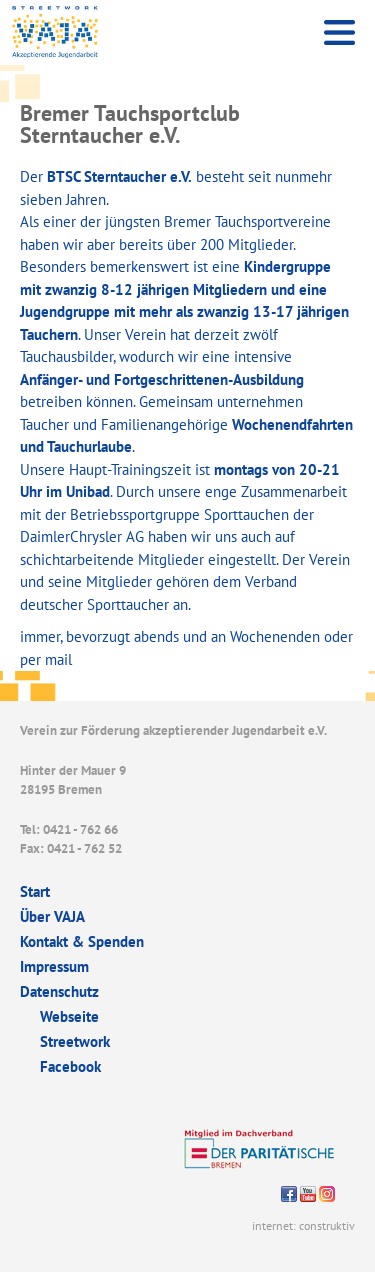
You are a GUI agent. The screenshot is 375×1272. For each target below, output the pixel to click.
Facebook (70, 1066)
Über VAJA (52, 916)
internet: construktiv (303, 1225)
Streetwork (75, 1041)
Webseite (69, 1016)
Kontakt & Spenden (82, 941)
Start (35, 891)
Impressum (54, 966)
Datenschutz (59, 991)
